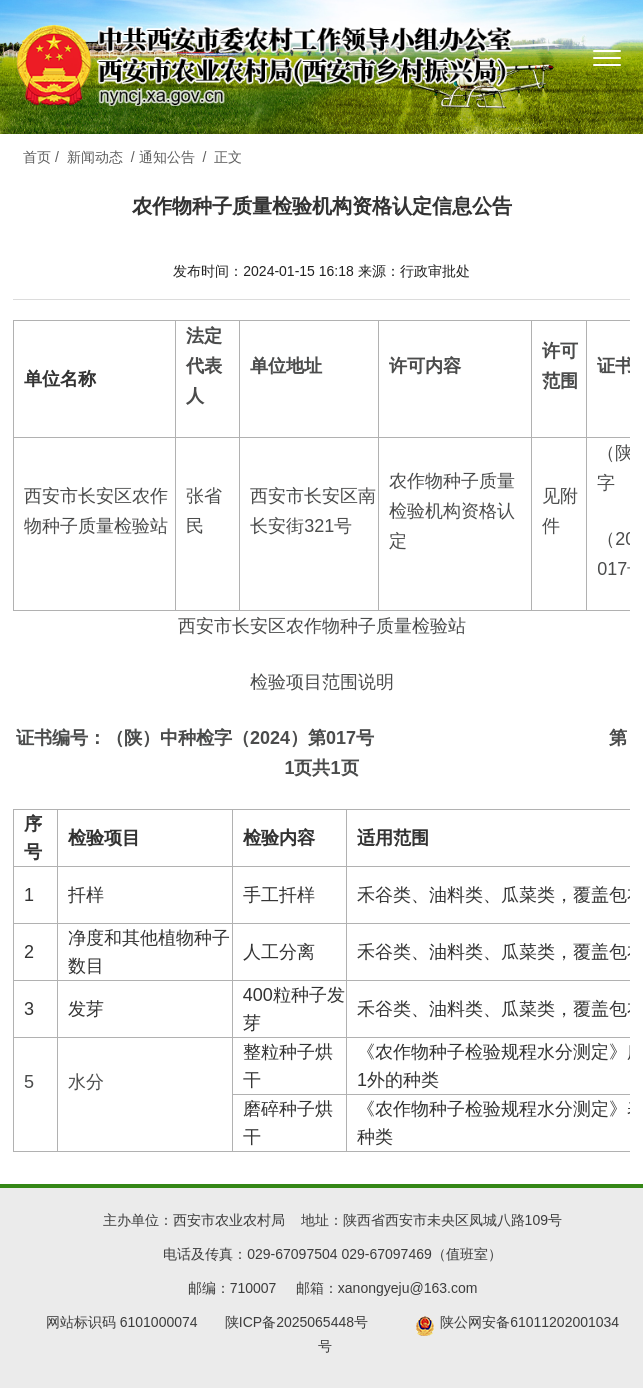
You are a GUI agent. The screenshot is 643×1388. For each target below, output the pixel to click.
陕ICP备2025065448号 (304, 1322)
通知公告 (167, 157)
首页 (37, 157)
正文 (228, 157)
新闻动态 (95, 157)
